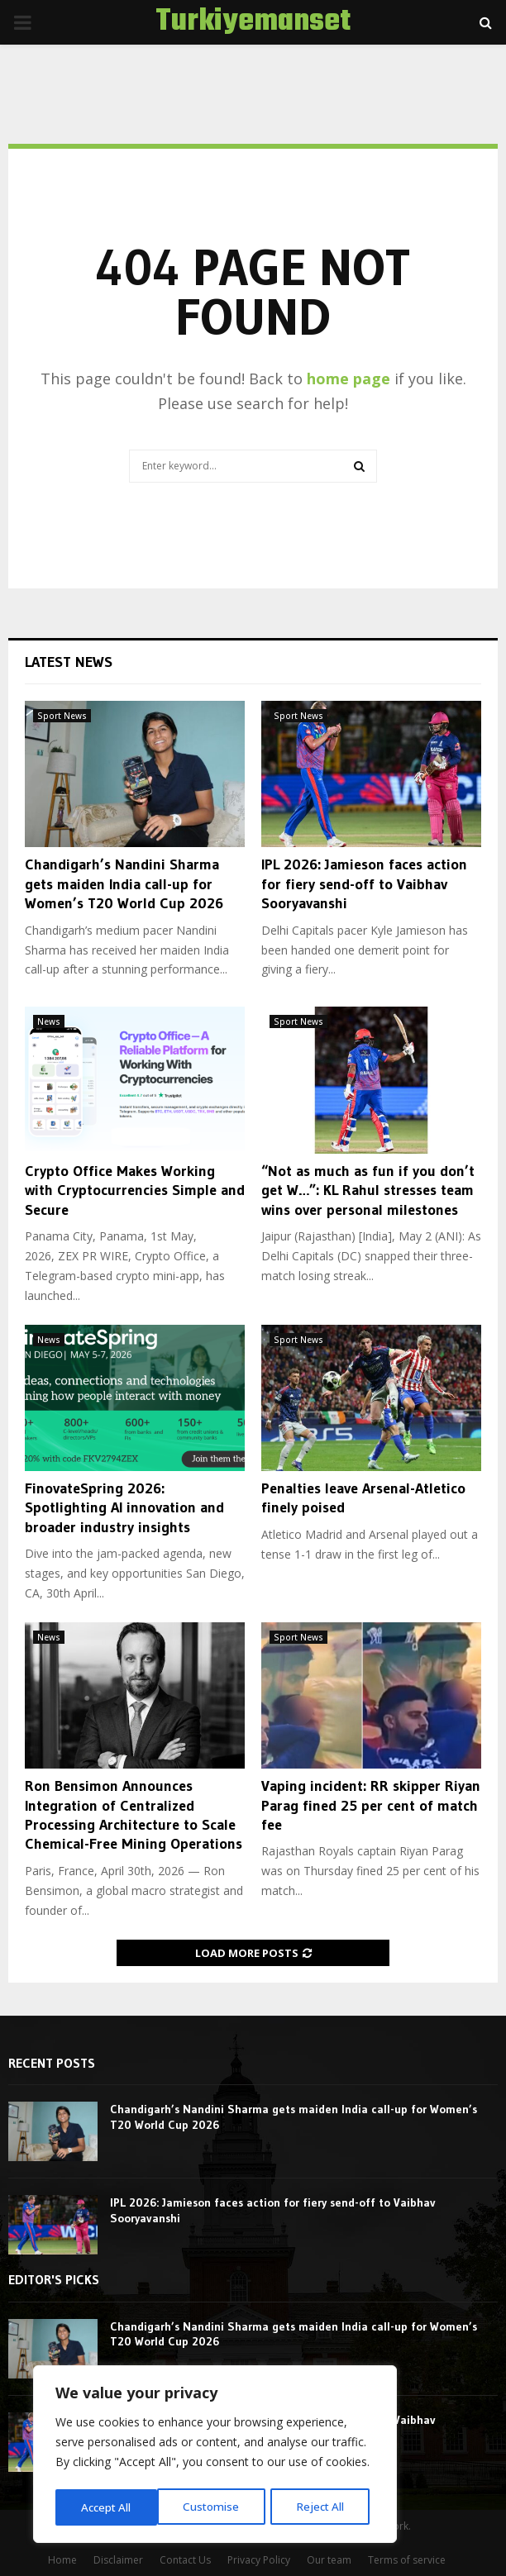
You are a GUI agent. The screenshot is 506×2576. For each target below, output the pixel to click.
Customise (108, 2507)
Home (62, 2560)
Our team (329, 2560)
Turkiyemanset (253, 22)
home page (348, 378)
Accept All (324, 2507)
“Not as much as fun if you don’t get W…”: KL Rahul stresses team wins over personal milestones (368, 1190)
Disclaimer (118, 2560)
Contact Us (185, 2560)
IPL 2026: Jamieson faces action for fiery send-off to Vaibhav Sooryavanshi (364, 883)
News (48, 1021)
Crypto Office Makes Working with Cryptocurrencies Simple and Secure (135, 1190)
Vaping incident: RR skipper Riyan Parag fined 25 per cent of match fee (370, 1805)
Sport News (62, 715)
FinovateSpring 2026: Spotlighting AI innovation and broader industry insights (124, 1507)
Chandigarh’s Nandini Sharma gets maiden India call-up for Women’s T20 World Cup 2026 (124, 883)
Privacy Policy (258, 2560)
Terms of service (407, 2560)
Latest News (68, 662)
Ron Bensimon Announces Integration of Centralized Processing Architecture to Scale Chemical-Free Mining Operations (133, 1815)
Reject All (217, 2507)
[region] (215, 2456)
